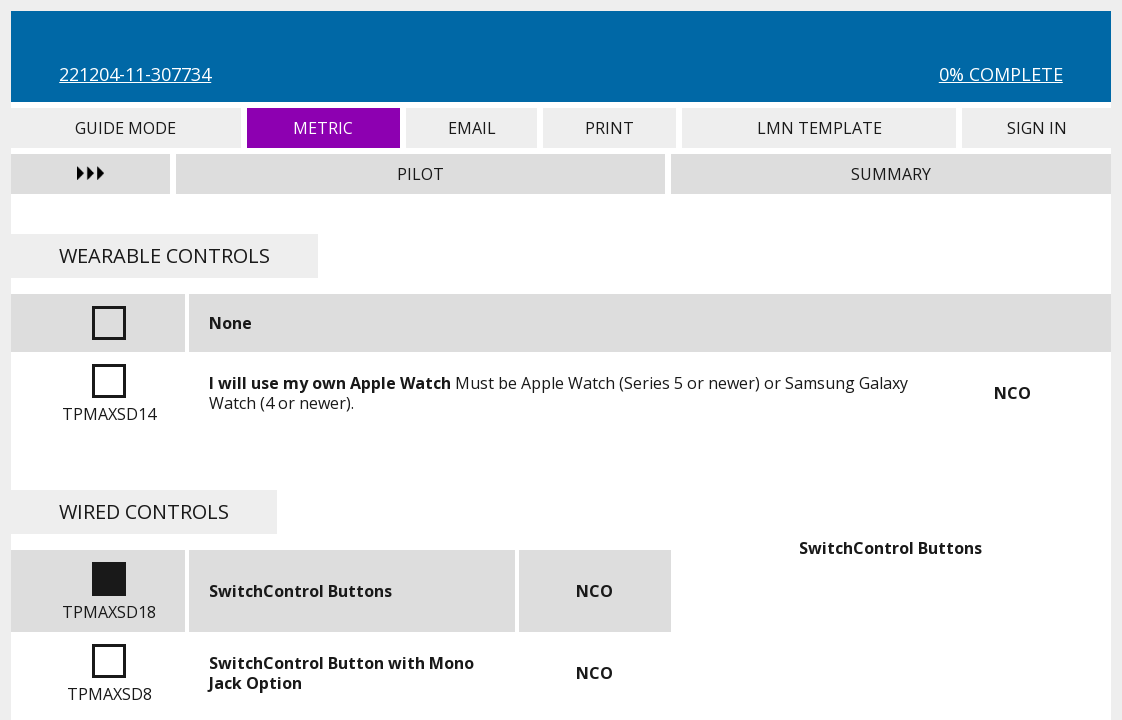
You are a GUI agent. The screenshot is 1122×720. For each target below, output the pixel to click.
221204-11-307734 (135, 74)
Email (471, 128)
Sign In (1036, 128)
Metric (323, 128)
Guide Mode (125, 128)
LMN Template (819, 128)
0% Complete (1001, 74)
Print (609, 128)
